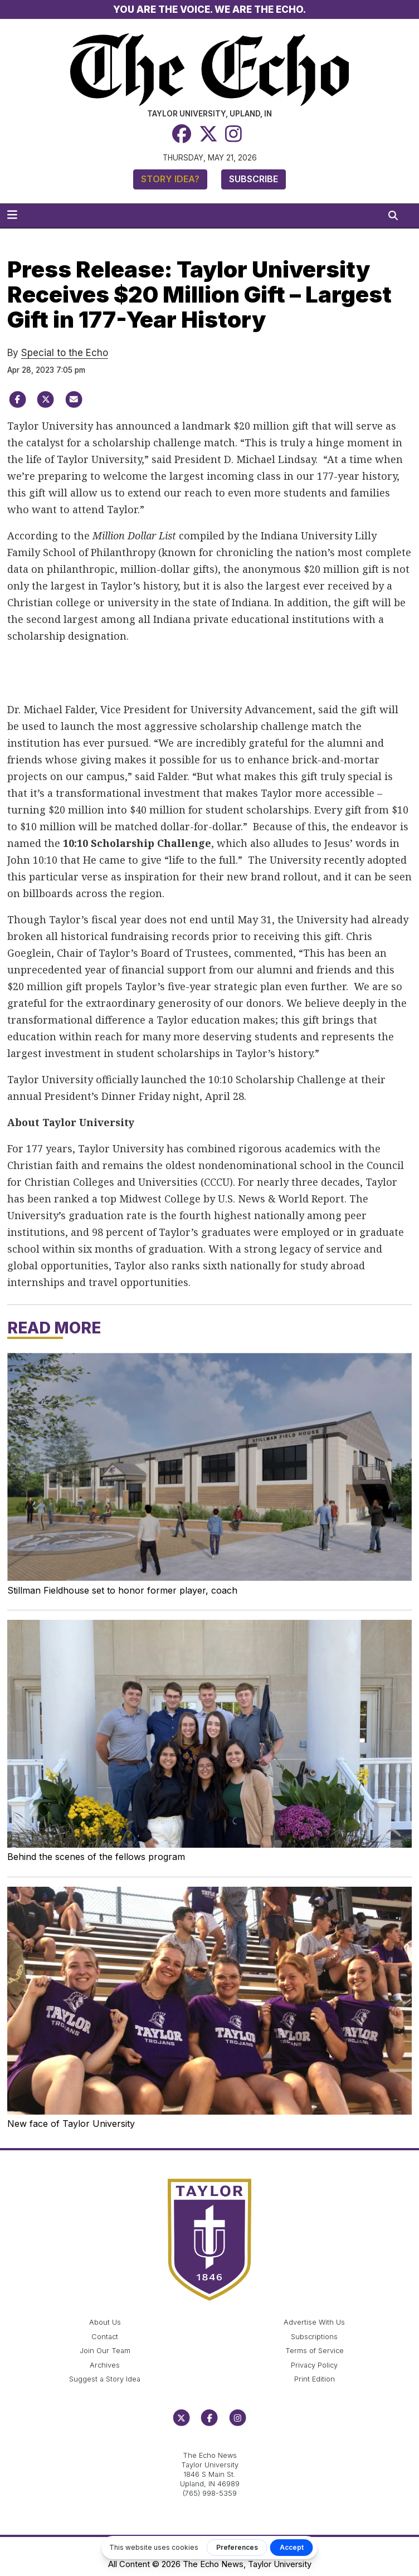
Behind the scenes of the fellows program (96, 1856)
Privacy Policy (314, 2365)
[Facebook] (181, 134)
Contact (104, 2336)
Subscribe (253, 178)
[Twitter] (208, 134)
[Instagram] (233, 134)
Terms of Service (314, 2350)
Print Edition (314, 2379)
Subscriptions (314, 2336)
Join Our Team (105, 2350)
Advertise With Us (314, 2322)
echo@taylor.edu (210, 2443)
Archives (105, 2365)
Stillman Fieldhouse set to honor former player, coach (122, 1590)
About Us (105, 2322)
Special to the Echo (64, 352)
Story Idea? (170, 178)
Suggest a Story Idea (104, 2379)
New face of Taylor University (71, 2123)
